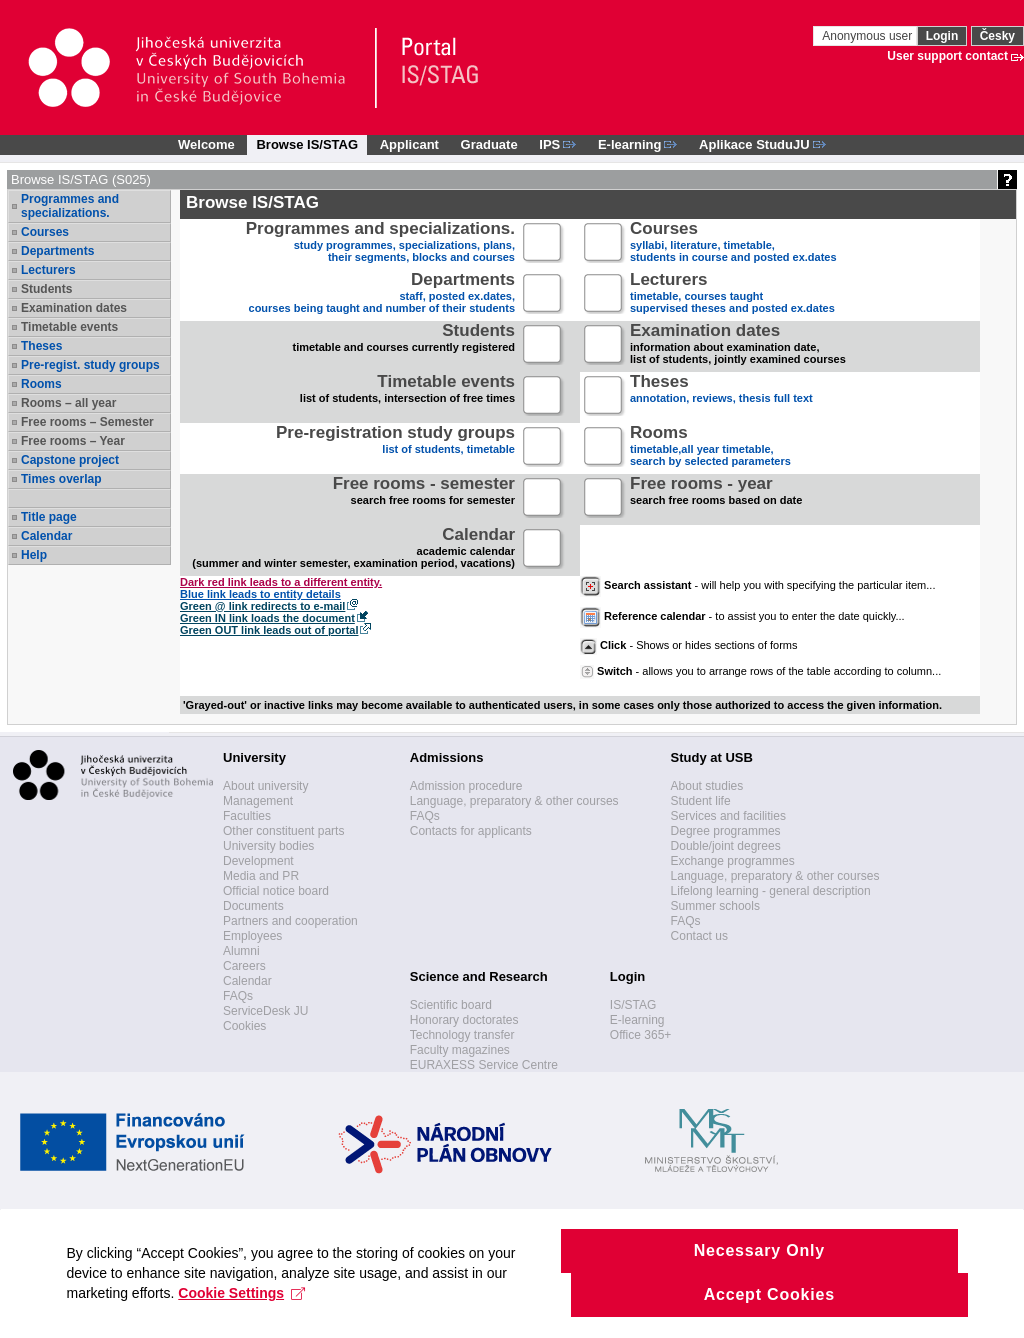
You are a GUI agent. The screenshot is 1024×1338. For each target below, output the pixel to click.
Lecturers (48, 270)
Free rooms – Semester (87, 422)
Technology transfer (462, 1035)
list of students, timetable (395, 447)
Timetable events (69, 327)
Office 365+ (641, 1035)
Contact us (699, 936)
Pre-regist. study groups (90, 365)
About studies (707, 786)
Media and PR (261, 876)
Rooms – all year (68, 403)
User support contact (947, 56)
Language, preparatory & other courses (514, 801)
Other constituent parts (283, 831)
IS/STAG (633, 1005)
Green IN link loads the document (267, 618)
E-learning (637, 1020)
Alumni (241, 951)
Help (34, 555)
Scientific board (451, 1005)
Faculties (247, 816)
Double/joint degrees (726, 846)
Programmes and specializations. (70, 206)
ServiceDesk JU (265, 1011)
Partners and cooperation (290, 921)
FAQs (238, 996)
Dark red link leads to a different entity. (281, 582)
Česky (997, 36)
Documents (253, 906)
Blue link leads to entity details (260, 594)
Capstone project (70, 460)
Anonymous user (868, 36)
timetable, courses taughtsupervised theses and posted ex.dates (732, 294)
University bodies (268, 846)
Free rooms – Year (73, 441)
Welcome (206, 144)
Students (46, 289)
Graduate (489, 144)
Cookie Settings (245, 1314)
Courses (45, 232)
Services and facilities (728, 816)
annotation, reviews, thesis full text (721, 396)
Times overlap (61, 479)
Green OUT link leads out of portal (269, 630)
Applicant (409, 144)
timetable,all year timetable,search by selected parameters (710, 447)
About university (265, 786)
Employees (252, 936)
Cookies (244, 1026)
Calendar (46, 536)
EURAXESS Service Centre (484, 1065)
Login (942, 36)
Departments (57, 251)
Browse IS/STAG (307, 144)
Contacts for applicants (471, 831)
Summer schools (715, 906)
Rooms (41, 384)
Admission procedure (466, 786)
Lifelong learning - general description (771, 891)
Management (258, 801)
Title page (49, 517)
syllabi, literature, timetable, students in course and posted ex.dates (733, 243)
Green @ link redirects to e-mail (262, 606)
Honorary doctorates (464, 1020)
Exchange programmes (733, 861)
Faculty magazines (460, 1050)
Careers (244, 966)
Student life (701, 801)
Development (258, 861)
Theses (41, 346)
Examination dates (74, 308)
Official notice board (276, 891)
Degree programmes (726, 831)
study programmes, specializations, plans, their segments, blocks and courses (380, 243)
